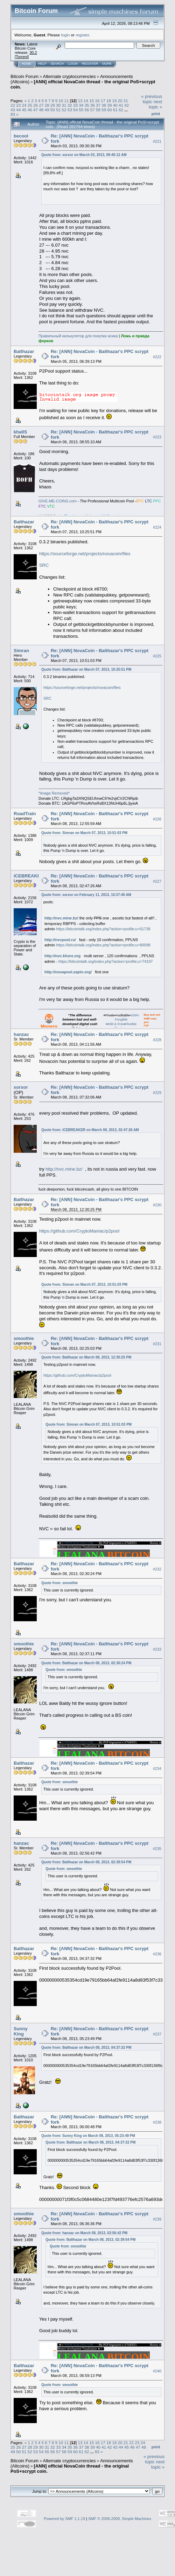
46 (30, 109)
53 (70, 109)
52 (64, 109)
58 (98, 109)
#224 (157, 527)
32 (70, 105)
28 (47, 105)
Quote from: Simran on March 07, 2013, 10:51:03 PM (84, 833)
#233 (157, 1649)
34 (81, 105)
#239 (157, 2219)
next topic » (155, 104)
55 (81, 109)
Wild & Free (115, 1024)
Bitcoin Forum (24, 76)
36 (92, 105)
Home (26, 63)
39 (109, 105)
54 (75, 109)
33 (75, 105)
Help (42, 63)
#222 (157, 357)
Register (90, 63)
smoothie (24, 1338)
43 (12, 109)
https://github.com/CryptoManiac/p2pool (79, 1231)
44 (18, 109)
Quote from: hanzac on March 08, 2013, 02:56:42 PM (84, 2233)
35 (86, 105)
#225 (157, 656)
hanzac (21, 1034)
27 (41, 105)
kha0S (20, 432)
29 (52, 105)
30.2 (33, 52)
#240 (157, 2371)
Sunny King (21, 2031)
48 (41, 109)
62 (121, 109)
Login (73, 63)
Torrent (22, 57)
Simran (21, 650)
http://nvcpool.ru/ (60, 940)
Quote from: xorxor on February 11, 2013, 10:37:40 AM (86, 895)
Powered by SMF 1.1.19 (64, 2519)
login (65, 35)
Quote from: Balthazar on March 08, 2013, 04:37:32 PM (86, 2047)
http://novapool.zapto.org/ (68, 972)
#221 (157, 141)
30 (58, 105)
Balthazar (24, 351)
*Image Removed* (54, 793)
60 (109, 109)
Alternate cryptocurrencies (69, 76)
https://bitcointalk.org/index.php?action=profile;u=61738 (103, 929)
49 (47, 109)
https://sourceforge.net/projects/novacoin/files (85, 553)
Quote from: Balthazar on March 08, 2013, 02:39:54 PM (86, 1862)
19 (114, 100)
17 (103, 100)
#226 (157, 819)
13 (80, 100)
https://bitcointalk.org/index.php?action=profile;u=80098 (103, 945)
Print (156, 114)
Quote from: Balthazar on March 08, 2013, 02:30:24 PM (86, 1663)
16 (97, 100)
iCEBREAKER (29, 875)
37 (98, 105)
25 (30, 105)
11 (66, 100)
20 (120, 100)
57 (92, 109)
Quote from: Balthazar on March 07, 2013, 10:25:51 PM (86, 669)
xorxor (21, 1087)
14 (86, 100)
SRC (44, 565)
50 (52, 109)
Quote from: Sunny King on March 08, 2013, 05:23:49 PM (88, 2136)
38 (104, 105)
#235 (157, 1849)
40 (115, 105)
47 (35, 109)
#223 (157, 437)
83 (12, 114)
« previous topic (151, 99)
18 (108, 100)
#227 (157, 881)
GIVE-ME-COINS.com (57, 501)
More (107, 63)
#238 (157, 2122)
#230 (157, 1205)
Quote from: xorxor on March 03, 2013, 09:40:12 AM (84, 155)
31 (64, 105)
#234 (157, 1768)
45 (24, 109)
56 (86, 109)
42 (126, 105)
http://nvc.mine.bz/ (61, 918)
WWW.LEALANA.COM (78, 1543)
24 (24, 105)
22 (12, 105)
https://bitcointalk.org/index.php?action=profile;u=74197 (105, 961)
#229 (157, 1093)
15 (91, 100)
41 (121, 105)
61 (115, 109)
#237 (157, 2034)
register (82, 35)
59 (104, 109)
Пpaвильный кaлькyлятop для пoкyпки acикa (78, 336)
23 (18, 105)
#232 (157, 1569)
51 (58, 109)
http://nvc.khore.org (62, 956)
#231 (157, 1344)
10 (60, 100)
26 (35, 105)
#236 (157, 1954)
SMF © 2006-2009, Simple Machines (119, 2519)
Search (57, 63)
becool (21, 136)
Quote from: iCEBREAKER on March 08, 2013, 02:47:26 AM (90, 1130)
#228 (157, 1040)
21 (126, 100)
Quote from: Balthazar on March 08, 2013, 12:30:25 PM (86, 1357)
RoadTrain (25, 813)
